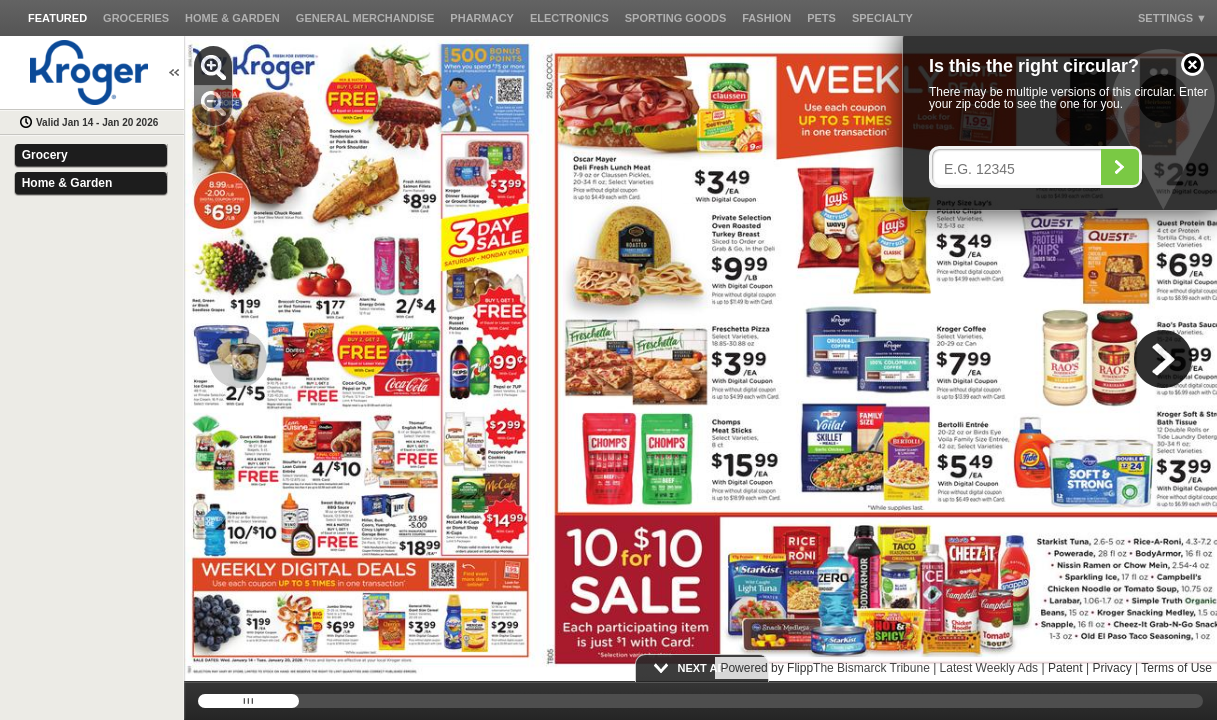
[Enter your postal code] (1021, 169)
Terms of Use (1176, 668)
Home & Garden (67, 183)
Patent (1065, 668)
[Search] (1120, 167)
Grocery (45, 155)
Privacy (1111, 668)
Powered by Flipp (766, 668)
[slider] (700, 701)
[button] (1192, 64)
